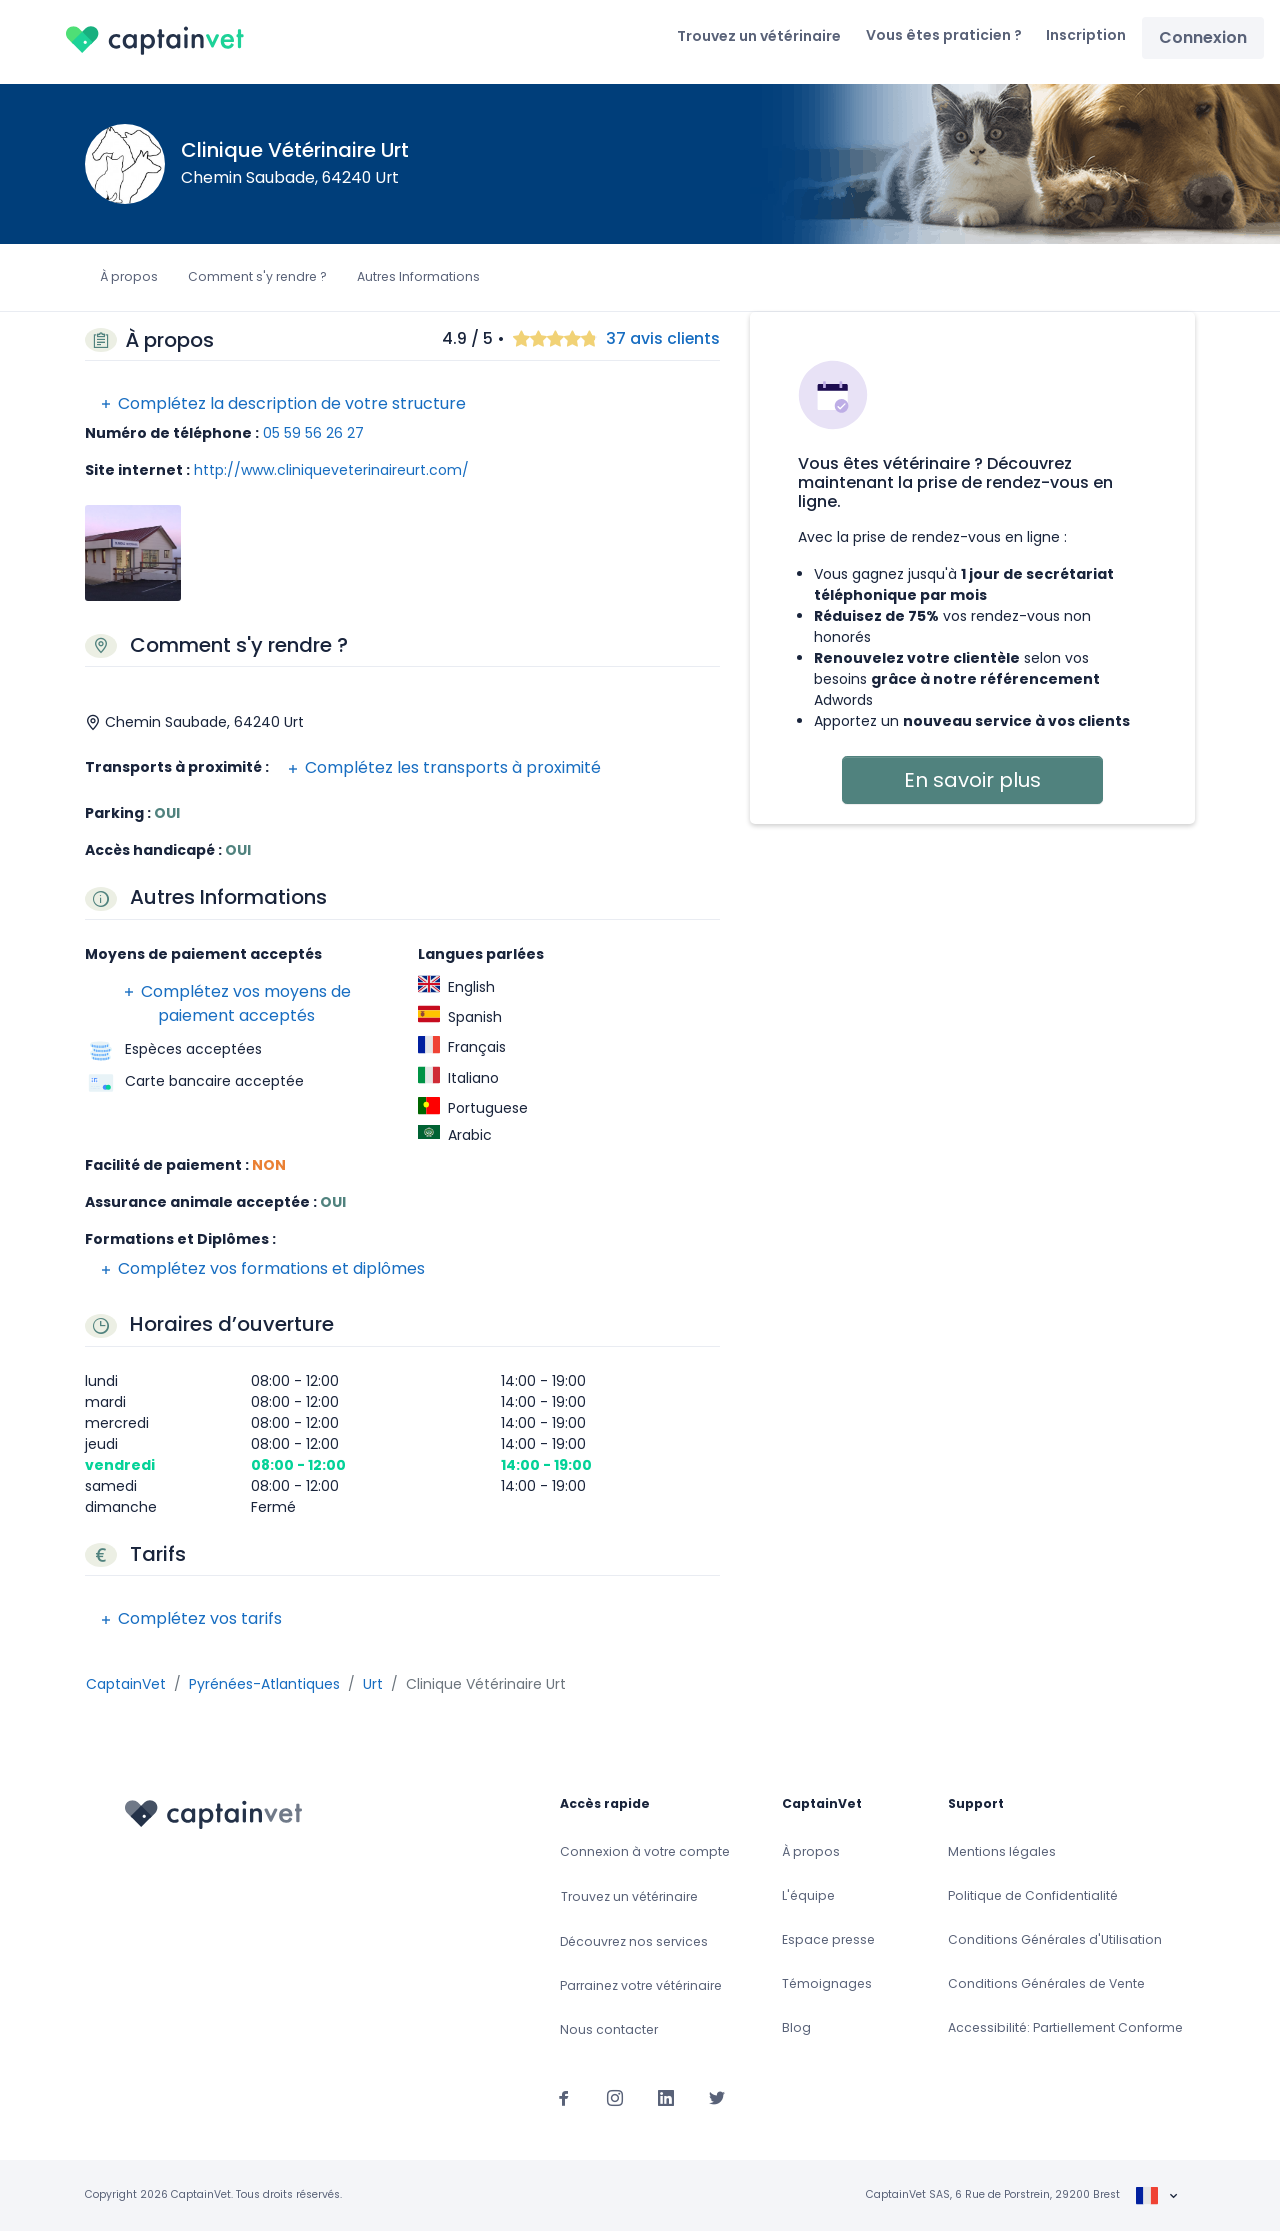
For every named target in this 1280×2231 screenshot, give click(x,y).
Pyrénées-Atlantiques (264, 1684)
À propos (129, 276)
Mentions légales (1002, 1851)
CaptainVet (126, 1684)
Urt (373, 1684)
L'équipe (808, 1895)
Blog (796, 2027)
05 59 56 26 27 (313, 433)
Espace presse (828, 1939)
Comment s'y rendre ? (257, 276)
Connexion (1203, 37)
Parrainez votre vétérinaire (641, 1985)
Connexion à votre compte (645, 1851)
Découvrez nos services (634, 1941)
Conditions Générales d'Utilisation (1055, 1939)
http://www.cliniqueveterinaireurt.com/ (331, 470)
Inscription (1086, 35)
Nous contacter (609, 2029)
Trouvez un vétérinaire (759, 36)
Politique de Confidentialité (1033, 1895)
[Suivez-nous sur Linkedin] (666, 2098)
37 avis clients (663, 339)
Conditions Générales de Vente (1046, 1983)
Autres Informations (418, 276)
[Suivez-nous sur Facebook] (564, 2098)
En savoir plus (972, 780)
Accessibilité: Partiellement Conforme (1065, 2027)
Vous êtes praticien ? (944, 35)
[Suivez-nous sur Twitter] (717, 2098)
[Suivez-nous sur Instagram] (615, 2098)
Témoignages (827, 1983)
